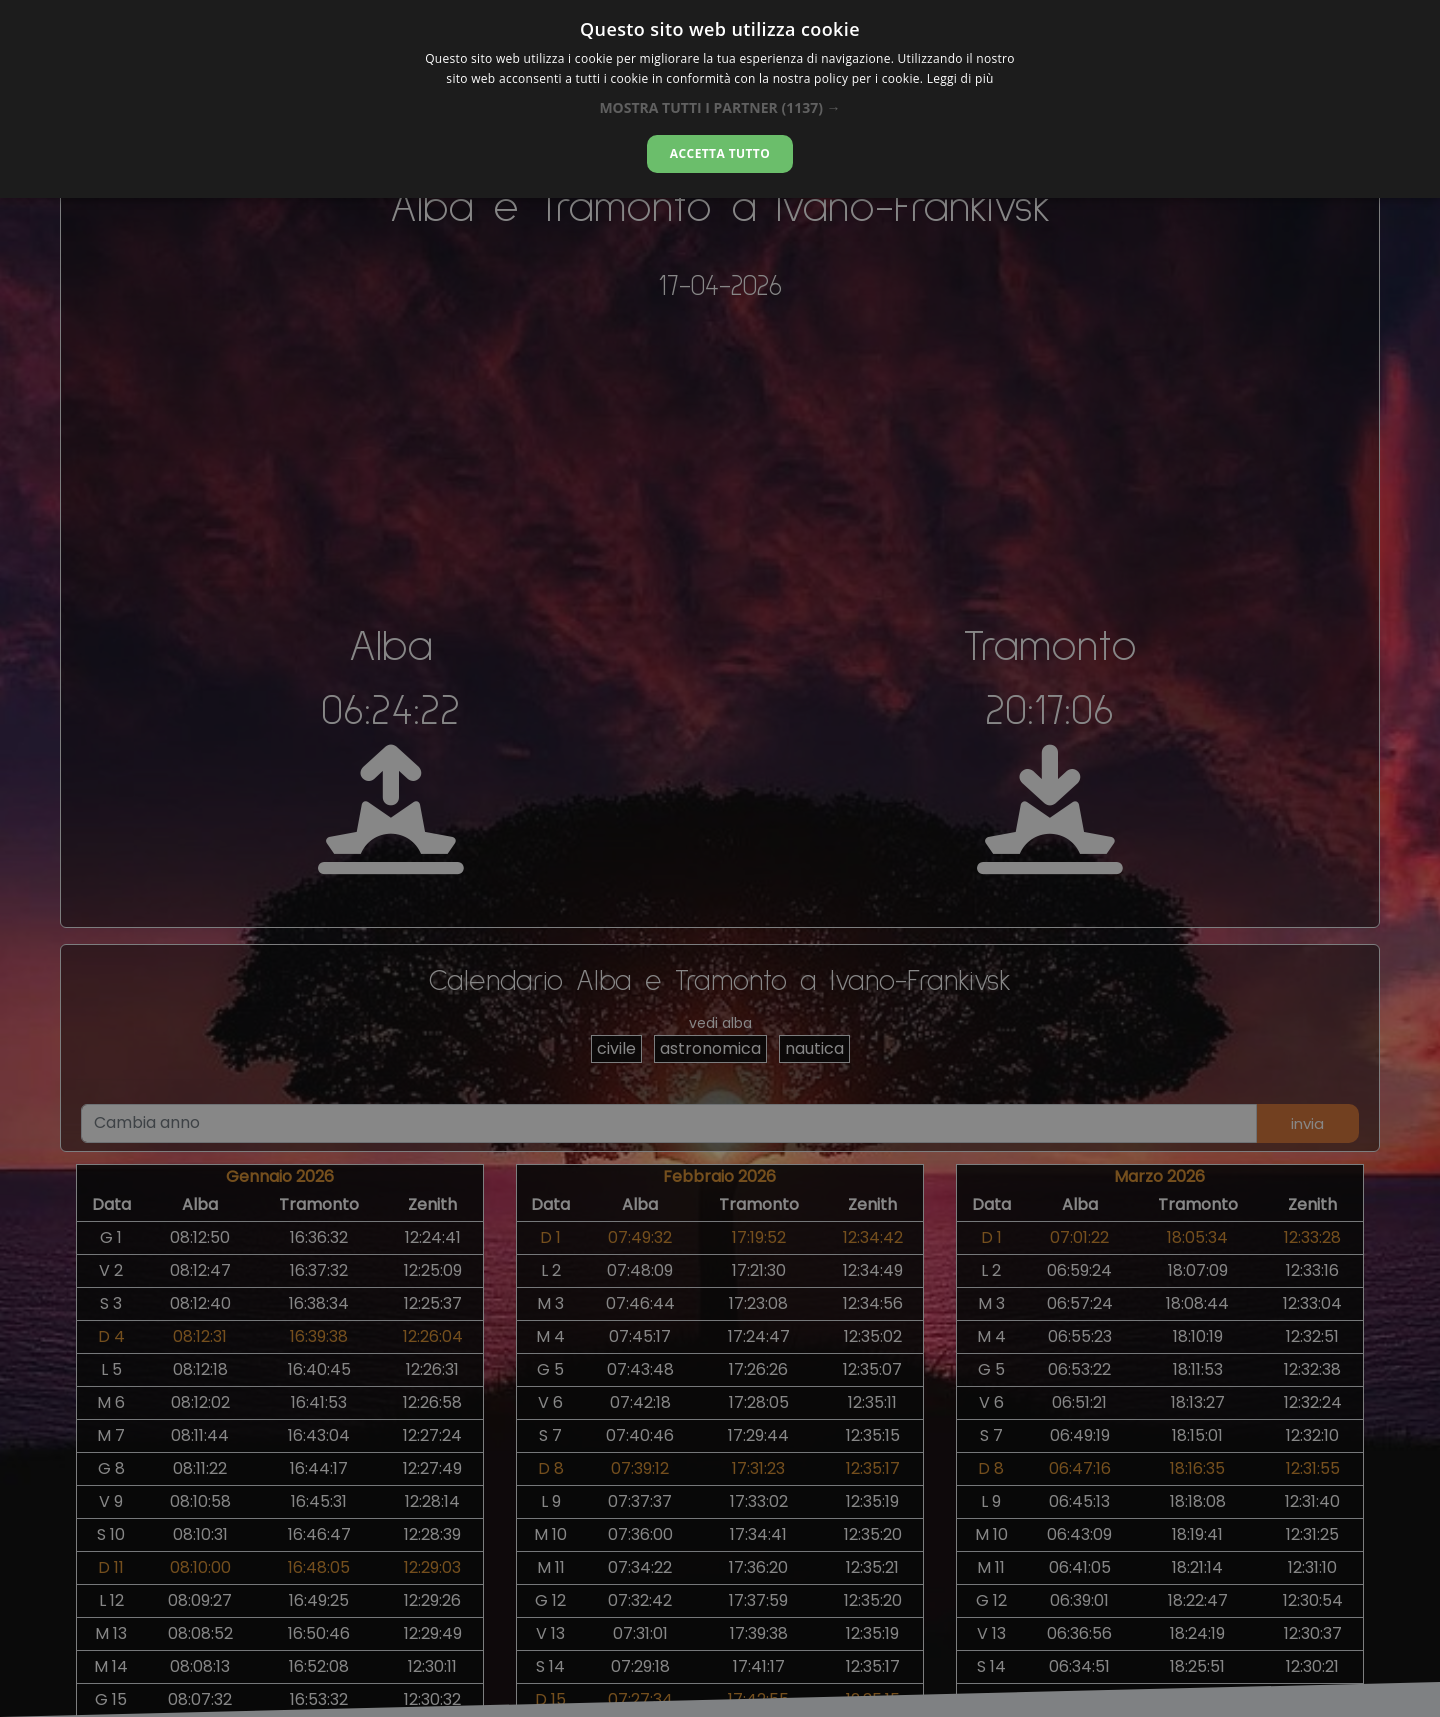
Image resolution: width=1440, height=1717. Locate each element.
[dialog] (720, 99)
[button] (719, 107)
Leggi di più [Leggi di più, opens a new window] (960, 78)
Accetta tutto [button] (720, 153)
